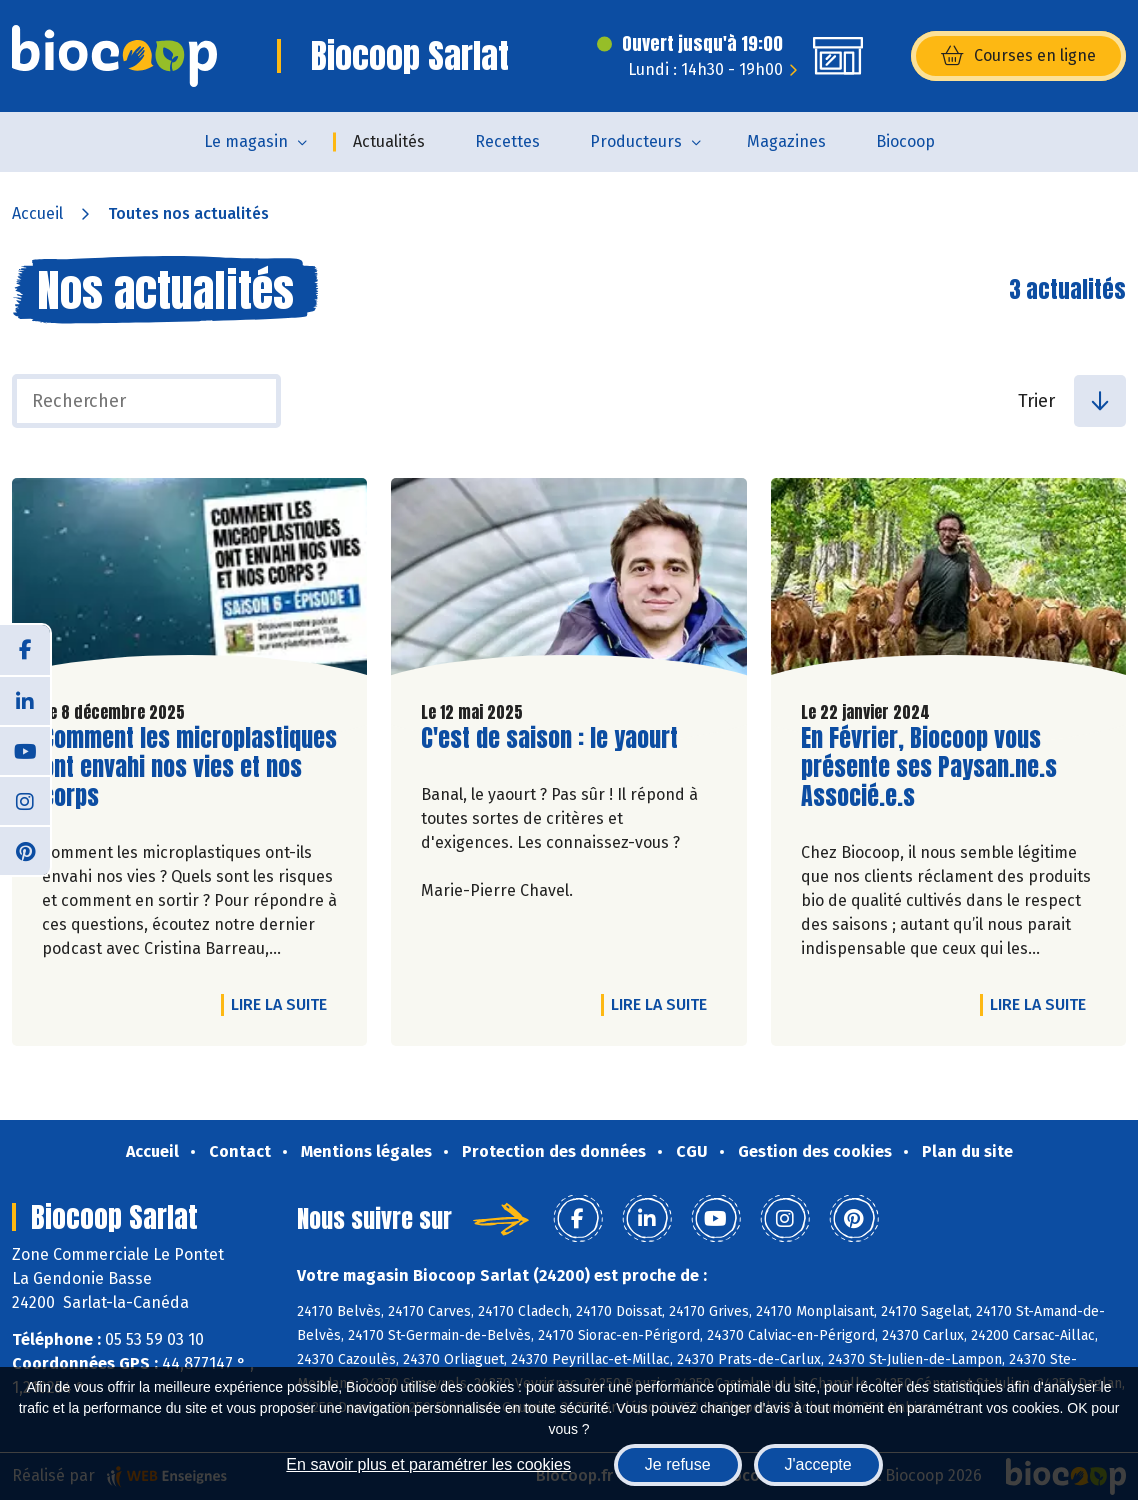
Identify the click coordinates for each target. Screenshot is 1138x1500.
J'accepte (818, 1464)
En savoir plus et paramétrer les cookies (428, 1464)
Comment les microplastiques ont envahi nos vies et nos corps (189, 767)
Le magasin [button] (246, 141)
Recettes (507, 141)
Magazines (786, 141)
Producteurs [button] (636, 141)
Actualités (389, 141)
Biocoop (905, 141)
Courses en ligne (1018, 56)
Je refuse (678, 1464)
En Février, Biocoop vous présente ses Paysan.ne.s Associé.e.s (929, 767)
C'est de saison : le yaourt (549, 738)
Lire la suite (284, 1004)
